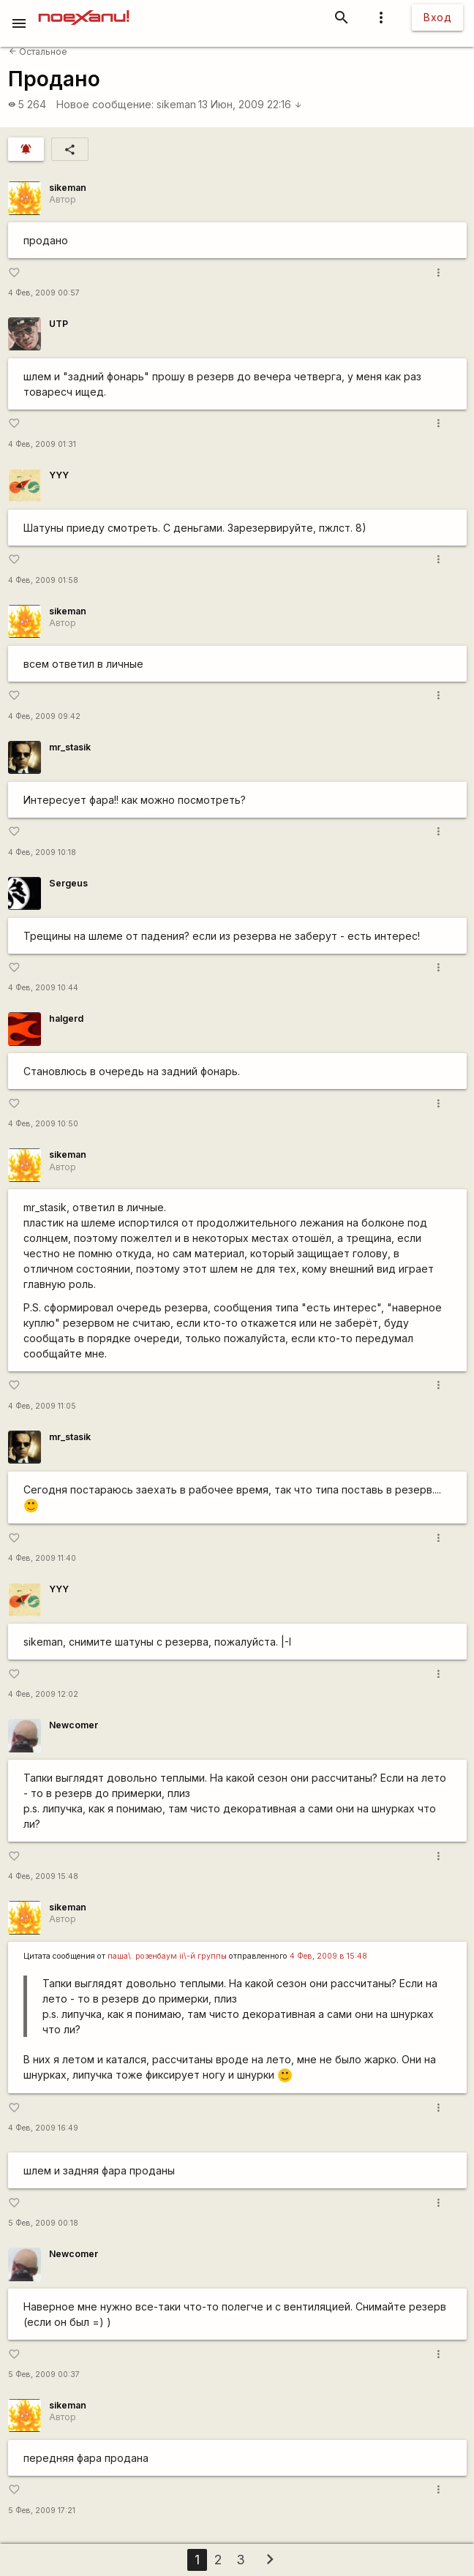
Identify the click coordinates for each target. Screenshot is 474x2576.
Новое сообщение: (105, 104)
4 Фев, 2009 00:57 (44, 293)
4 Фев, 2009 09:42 (44, 716)
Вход (437, 17)
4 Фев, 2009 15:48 (43, 1876)
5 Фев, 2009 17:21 (41, 2510)
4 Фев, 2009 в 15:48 (328, 1956)
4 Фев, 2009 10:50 (43, 1124)
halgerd (66, 1018)
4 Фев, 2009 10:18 (42, 852)
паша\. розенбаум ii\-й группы (167, 1956)
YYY (59, 475)
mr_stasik (70, 747)
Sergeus (68, 883)
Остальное (38, 51)
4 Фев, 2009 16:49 (43, 2128)
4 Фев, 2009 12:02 (43, 1694)
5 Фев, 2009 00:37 (44, 2374)
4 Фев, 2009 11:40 (42, 1558)
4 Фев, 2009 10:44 (43, 988)
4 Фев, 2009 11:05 (42, 1406)
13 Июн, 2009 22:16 (250, 104)
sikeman (176, 104)
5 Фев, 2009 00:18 (43, 2223)
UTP (58, 323)
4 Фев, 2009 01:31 (42, 444)
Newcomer (73, 1725)
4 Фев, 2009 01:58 (43, 580)
